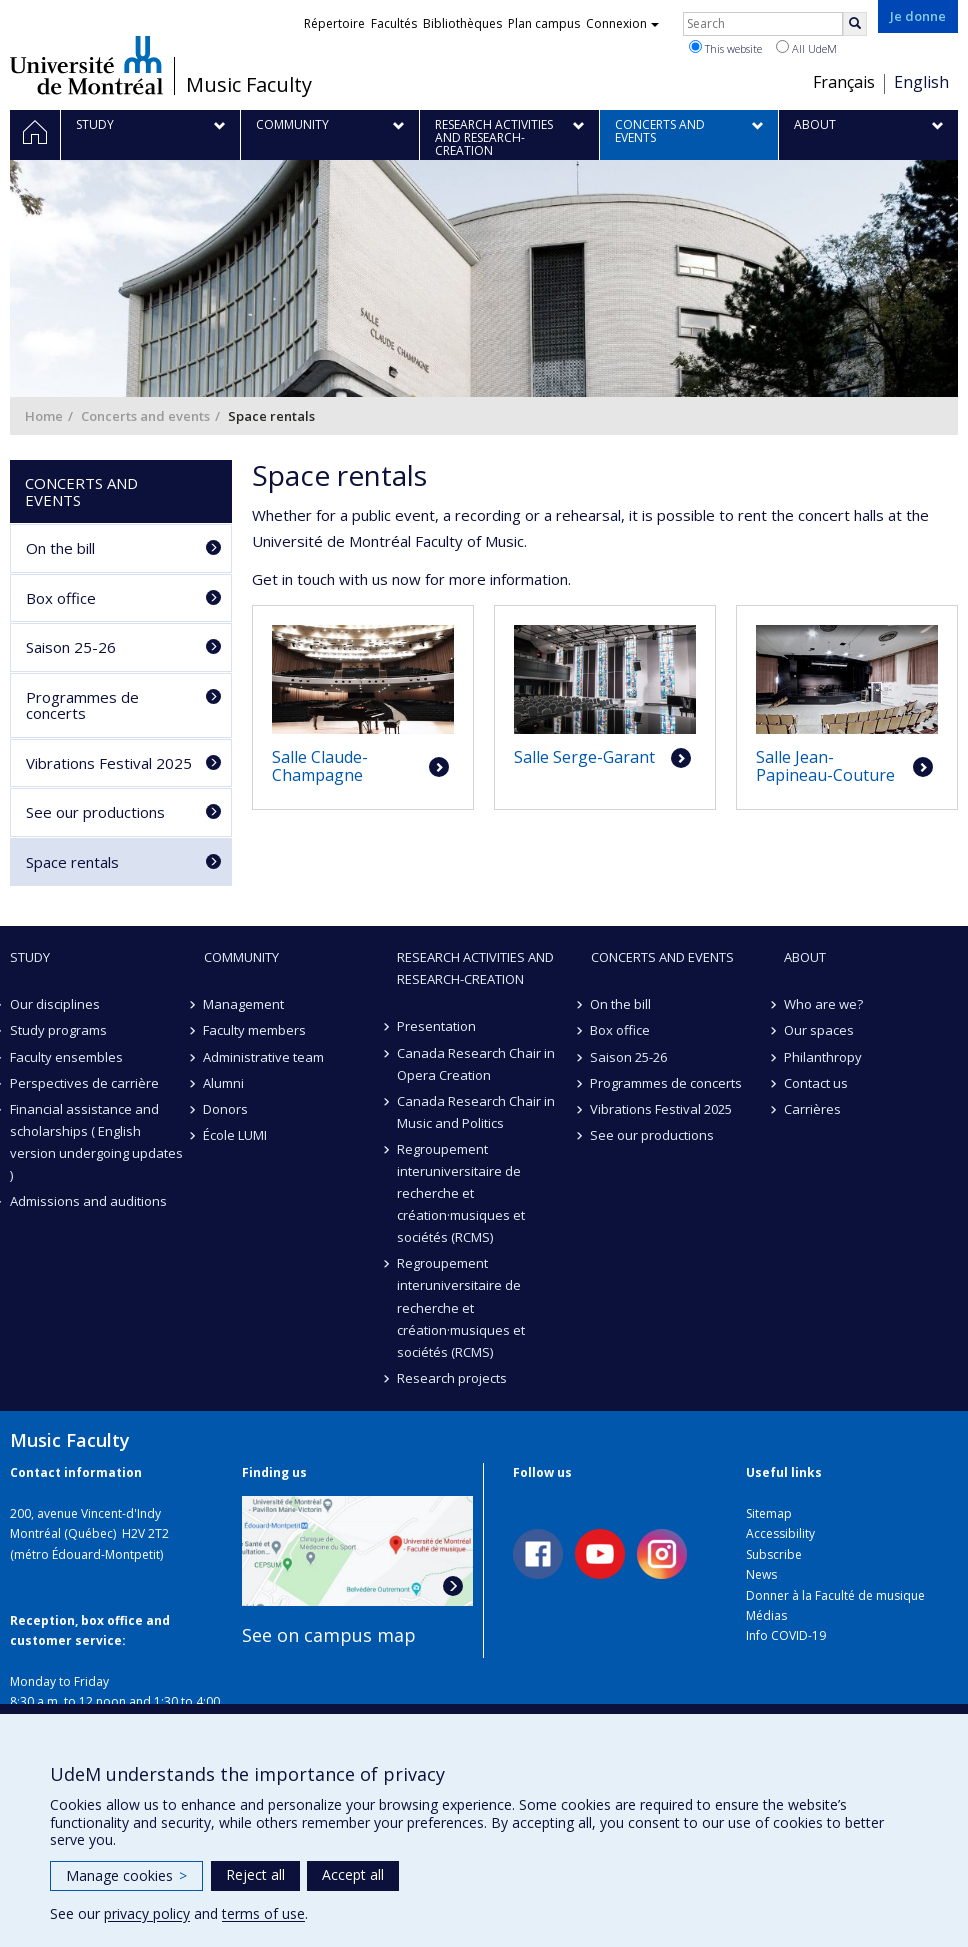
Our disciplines (55, 1004)
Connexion (622, 23)
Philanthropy (823, 1057)
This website (725, 48)
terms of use (263, 1913)
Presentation (436, 1026)
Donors (226, 1109)
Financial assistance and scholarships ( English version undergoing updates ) (96, 1142)
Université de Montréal (86, 65)
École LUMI (236, 1135)
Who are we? (823, 1004)
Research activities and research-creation (475, 968)
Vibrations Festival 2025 (109, 763)
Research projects (452, 1378)
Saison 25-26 (71, 647)
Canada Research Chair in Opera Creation (476, 1064)
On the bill (60, 548)
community (241, 957)
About (805, 957)
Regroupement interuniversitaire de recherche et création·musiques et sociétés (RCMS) (461, 1193)
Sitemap (769, 1513)
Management (244, 1004)
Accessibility (780, 1533)
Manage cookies (126, 1875)
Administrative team (264, 1057)
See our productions (95, 812)
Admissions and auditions (88, 1201)
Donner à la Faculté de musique (835, 1595)
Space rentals (72, 862)
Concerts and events (145, 416)
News (761, 1574)
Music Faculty (249, 85)
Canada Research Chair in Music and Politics (476, 1112)
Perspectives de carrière (84, 1083)
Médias (766, 1615)
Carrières (812, 1109)
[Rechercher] (855, 24)
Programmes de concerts (82, 705)
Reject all (255, 1874)
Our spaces (819, 1030)
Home (44, 416)
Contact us (816, 1083)
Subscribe (774, 1554)
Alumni (224, 1083)
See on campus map (329, 1635)
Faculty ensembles (66, 1057)
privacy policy (147, 1913)
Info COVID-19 (786, 1635)
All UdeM (806, 48)
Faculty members (255, 1030)
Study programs (58, 1030)
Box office (61, 598)
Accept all (353, 1874)
